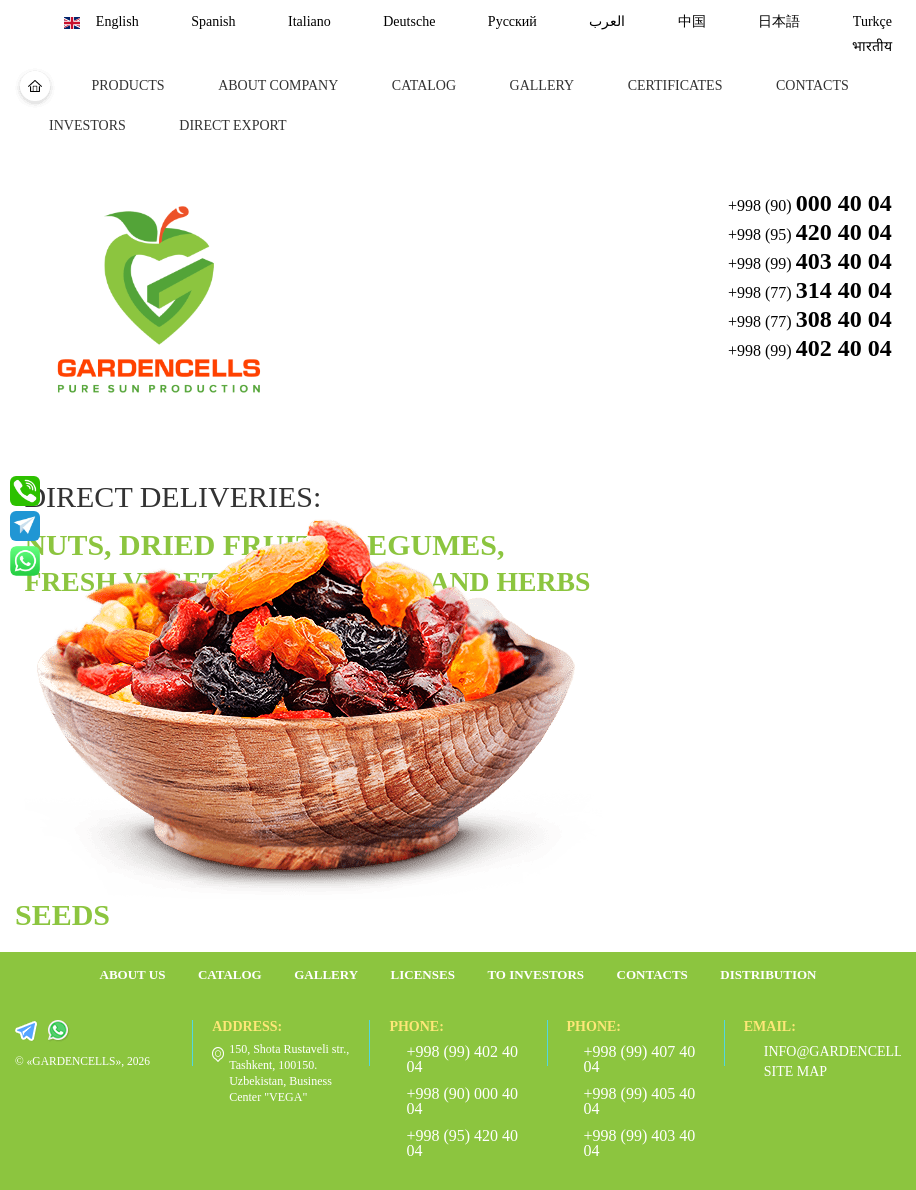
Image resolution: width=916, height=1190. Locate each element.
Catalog (424, 85)
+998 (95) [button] (810, 232)
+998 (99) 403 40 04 (640, 1143)
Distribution (768, 974)
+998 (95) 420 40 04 (462, 1143)
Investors (87, 125)
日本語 (779, 21)
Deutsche (409, 21)
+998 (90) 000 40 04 (462, 1101)
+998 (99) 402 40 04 (462, 1059)
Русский (512, 21)
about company (278, 85)
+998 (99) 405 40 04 (640, 1101)
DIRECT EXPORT (232, 125)
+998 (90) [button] (810, 203)
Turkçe (872, 21)
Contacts (812, 85)
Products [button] (128, 85)
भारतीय (872, 46)
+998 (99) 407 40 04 (640, 1059)
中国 (692, 21)
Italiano (309, 21)
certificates (675, 85)
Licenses (423, 974)
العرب (607, 21)
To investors (535, 974)
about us (133, 974)
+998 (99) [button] (810, 261)
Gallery (542, 85)
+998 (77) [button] (810, 290)
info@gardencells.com (822, 1051)
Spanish (213, 21)
